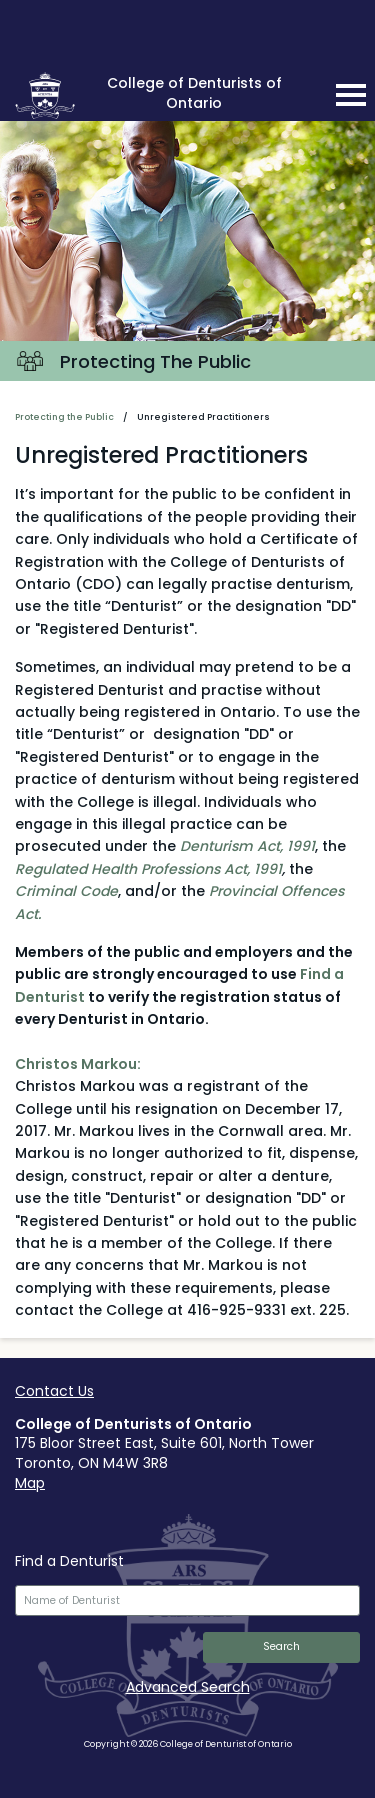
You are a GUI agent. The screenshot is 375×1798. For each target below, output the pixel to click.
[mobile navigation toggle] (351, 95)
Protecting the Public (64, 417)
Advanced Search (188, 1687)
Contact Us (54, 1391)
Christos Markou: (78, 1064)
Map (30, 1483)
